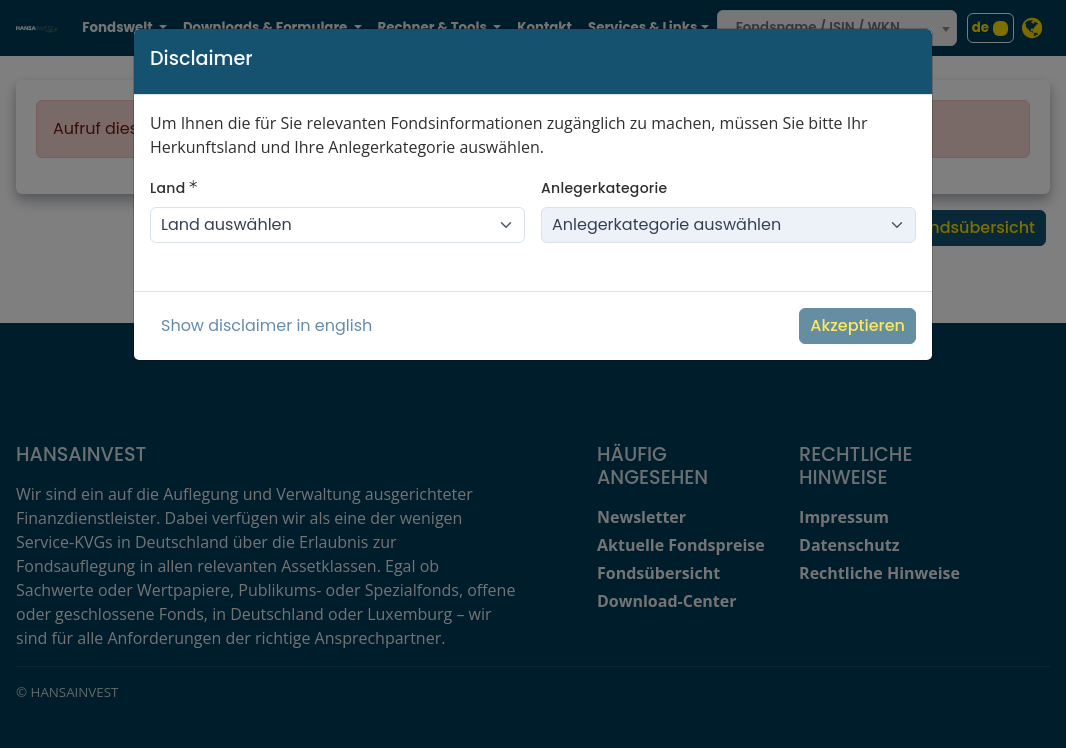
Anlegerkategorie (604, 188)
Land (174, 188)
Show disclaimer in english (266, 325)
